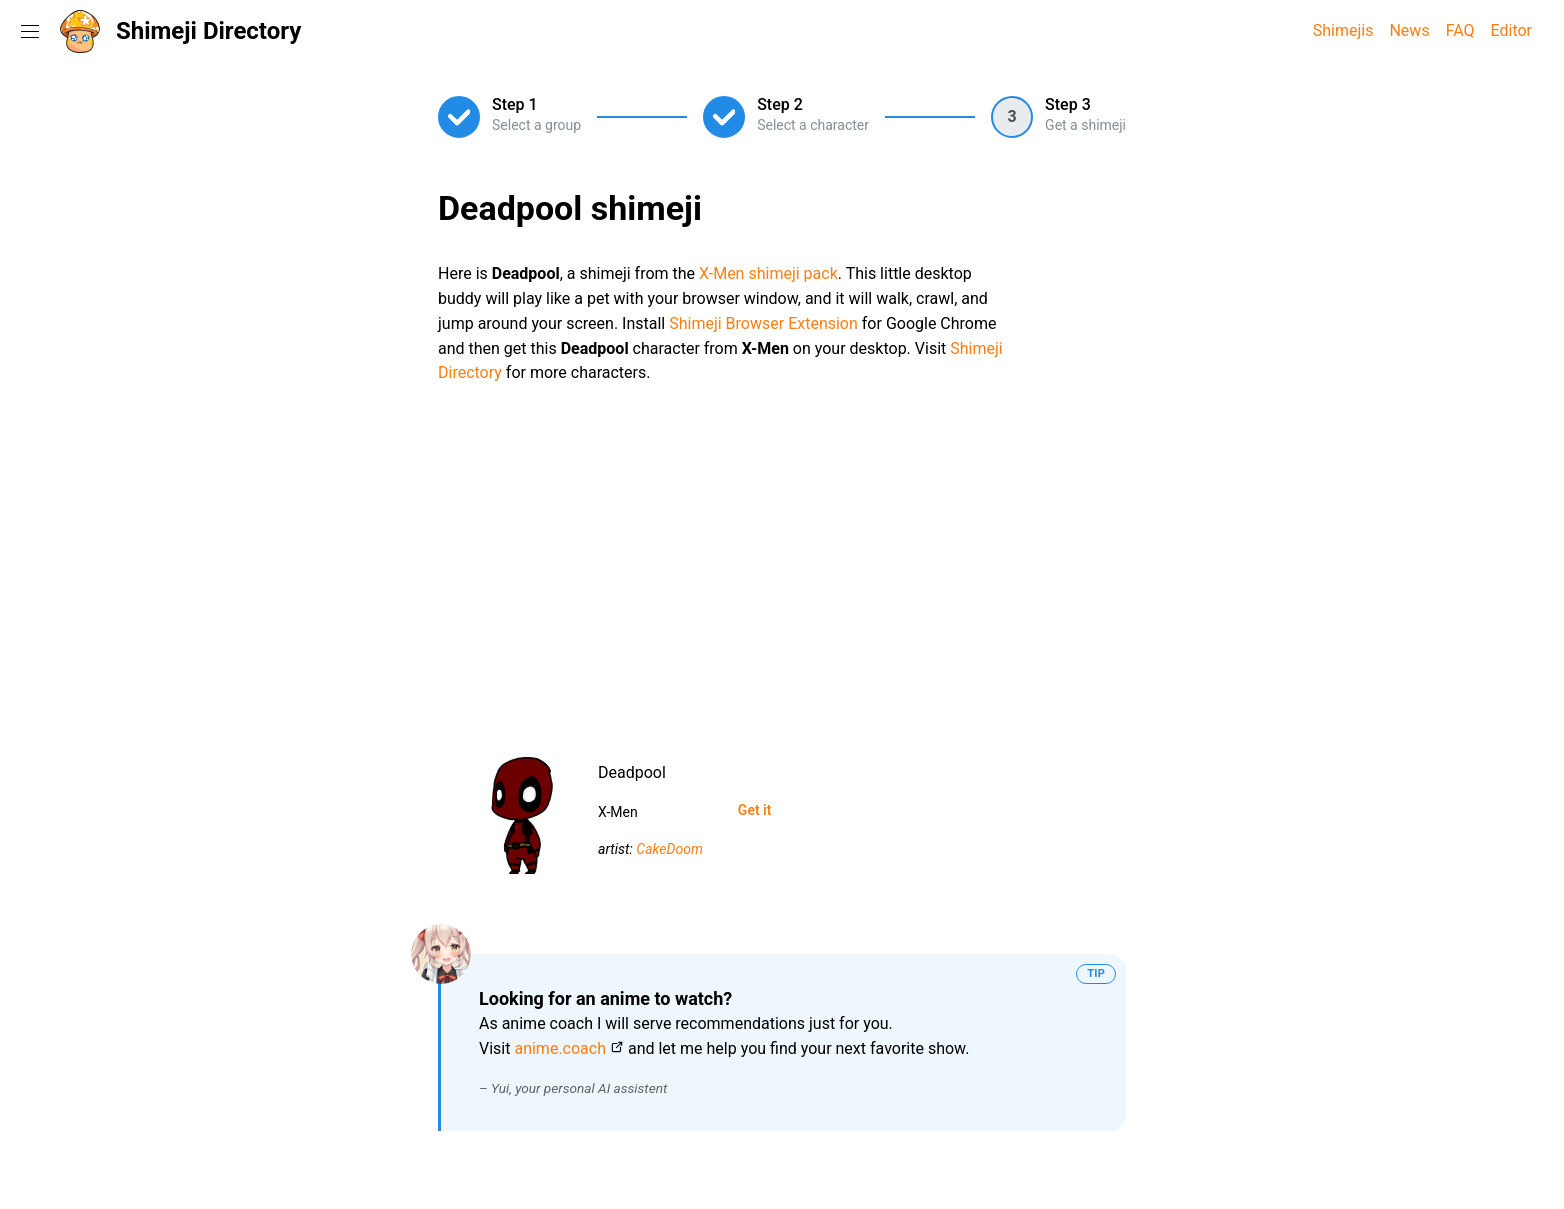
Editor (1511, 30)
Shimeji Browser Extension (763, 323)
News (1409, 30)
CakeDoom (669, 849)
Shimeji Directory (208, 31)
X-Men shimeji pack (768, 273)
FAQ (1460, 30)
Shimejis (1343, 30)
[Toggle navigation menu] (30, 31)
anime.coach (560, 1048)
